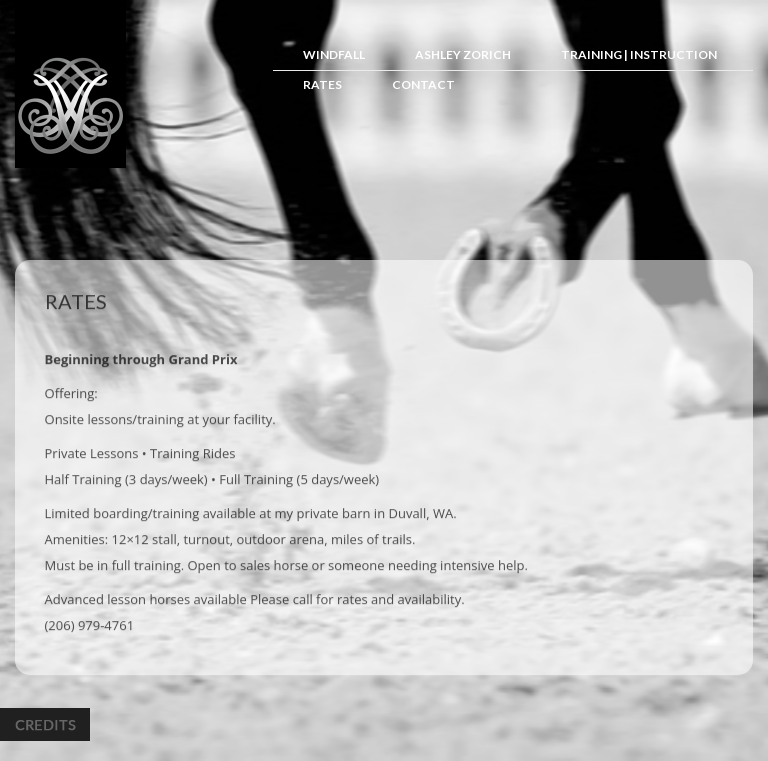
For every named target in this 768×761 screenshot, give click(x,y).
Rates (322, 84)
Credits (45, 724)
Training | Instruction (639, 54)
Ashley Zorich (463, 54)
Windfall (334, 54)
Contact (423, 84)
